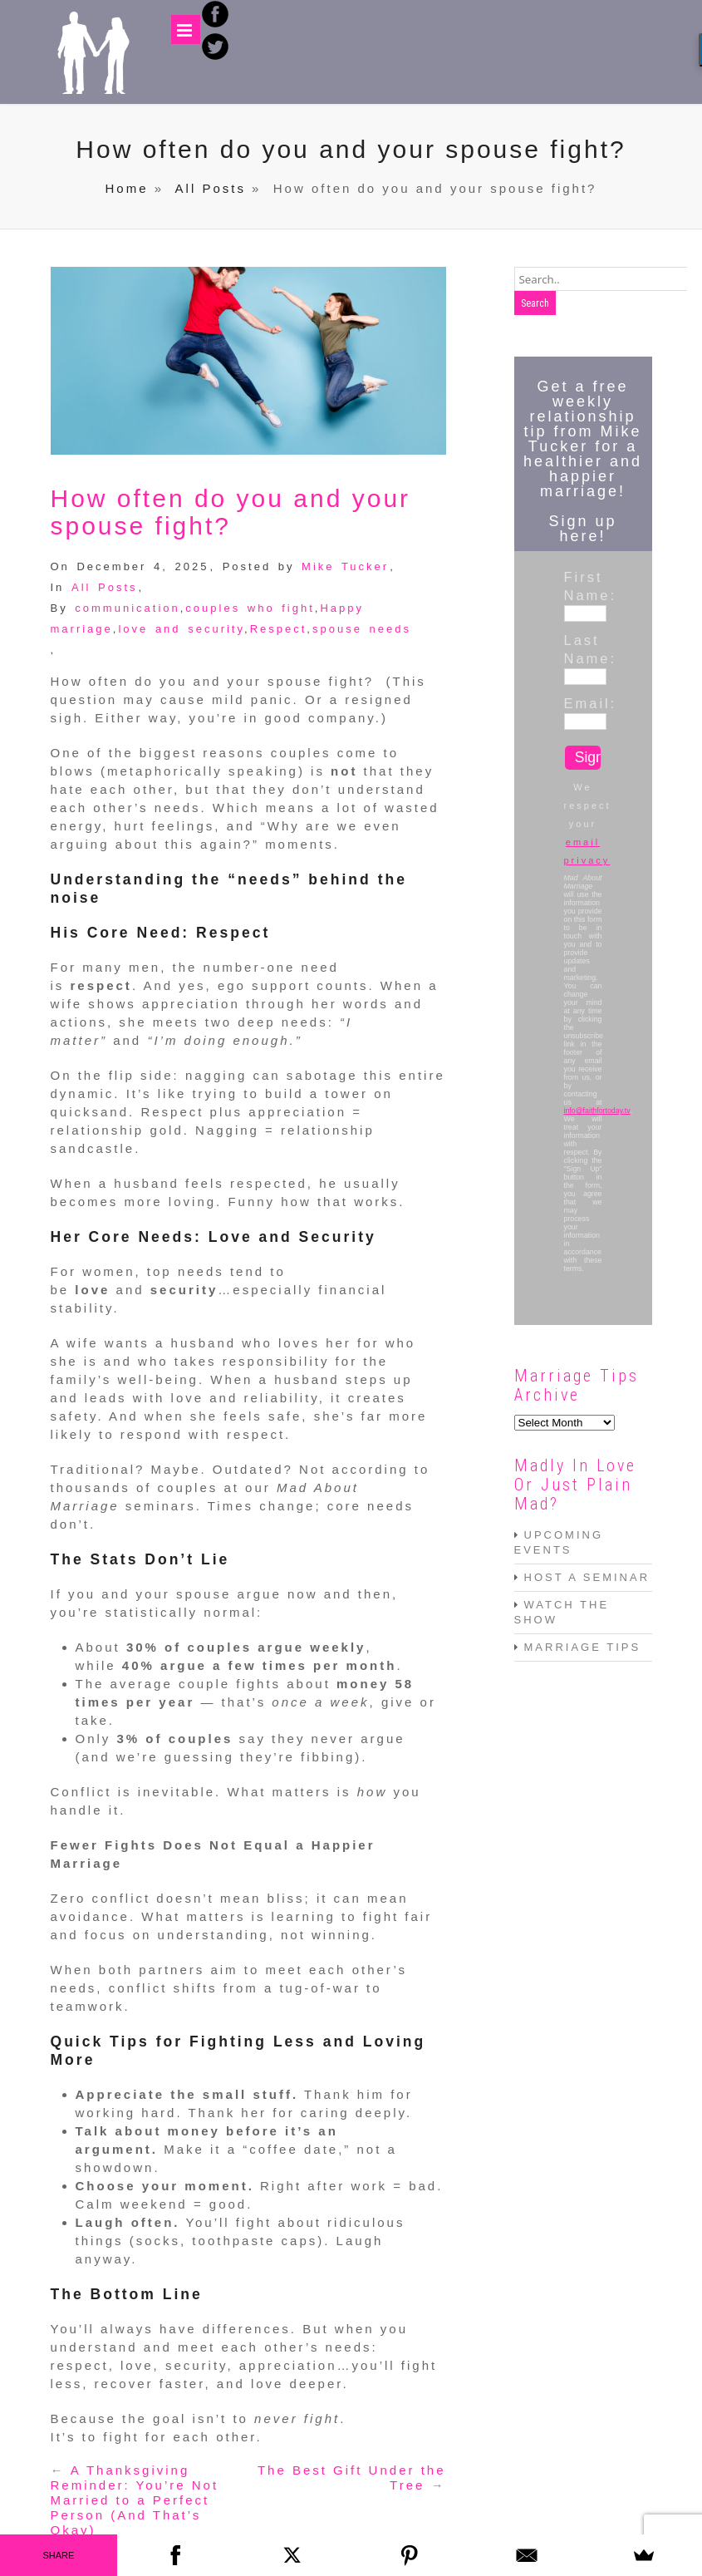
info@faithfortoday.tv (597, 1110)
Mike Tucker (345, 566)
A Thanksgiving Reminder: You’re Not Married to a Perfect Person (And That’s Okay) (135, 2500)
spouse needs (361, 629)
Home (127, 188)
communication (127, 608)
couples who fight (249, 608)
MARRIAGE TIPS (582, 1647)
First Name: (583, 586)
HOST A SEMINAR (587, 1577)
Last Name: (583, 649)
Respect (278, 629)
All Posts (210, 188)
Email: (583, 703)
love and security (181, 629)
